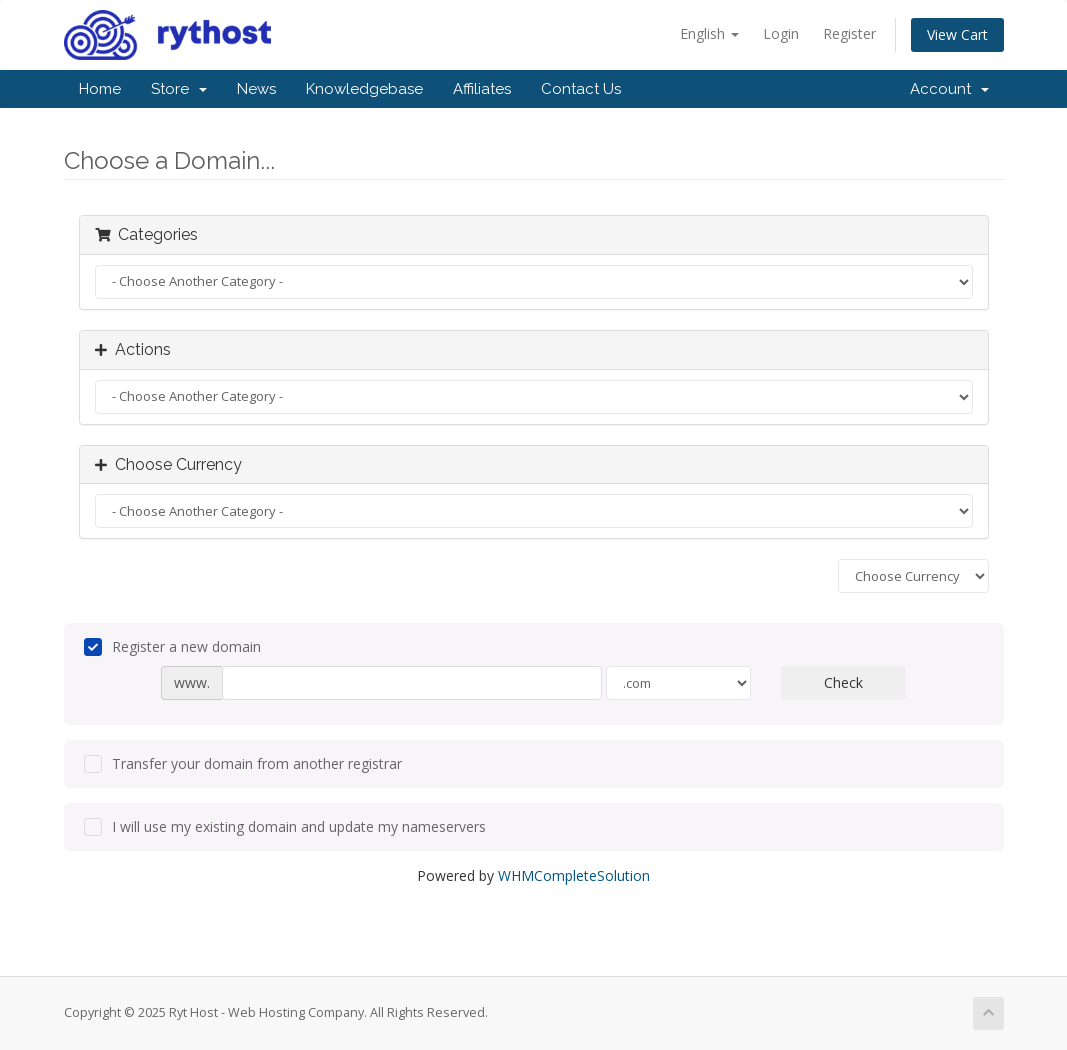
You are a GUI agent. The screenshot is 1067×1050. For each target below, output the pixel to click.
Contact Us (581, 89)
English (709, 33)
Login (781, 33)
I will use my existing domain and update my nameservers (285, 827)
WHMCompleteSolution (574, 875)
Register (849, 33)
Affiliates (482, 89)
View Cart (957, 34)
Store (179, 89)
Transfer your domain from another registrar (243, 764)
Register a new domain (172, 647)
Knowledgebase (364, 89)
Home (100, 89)
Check (843, 682)
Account (949, 89)
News (256, 89)
